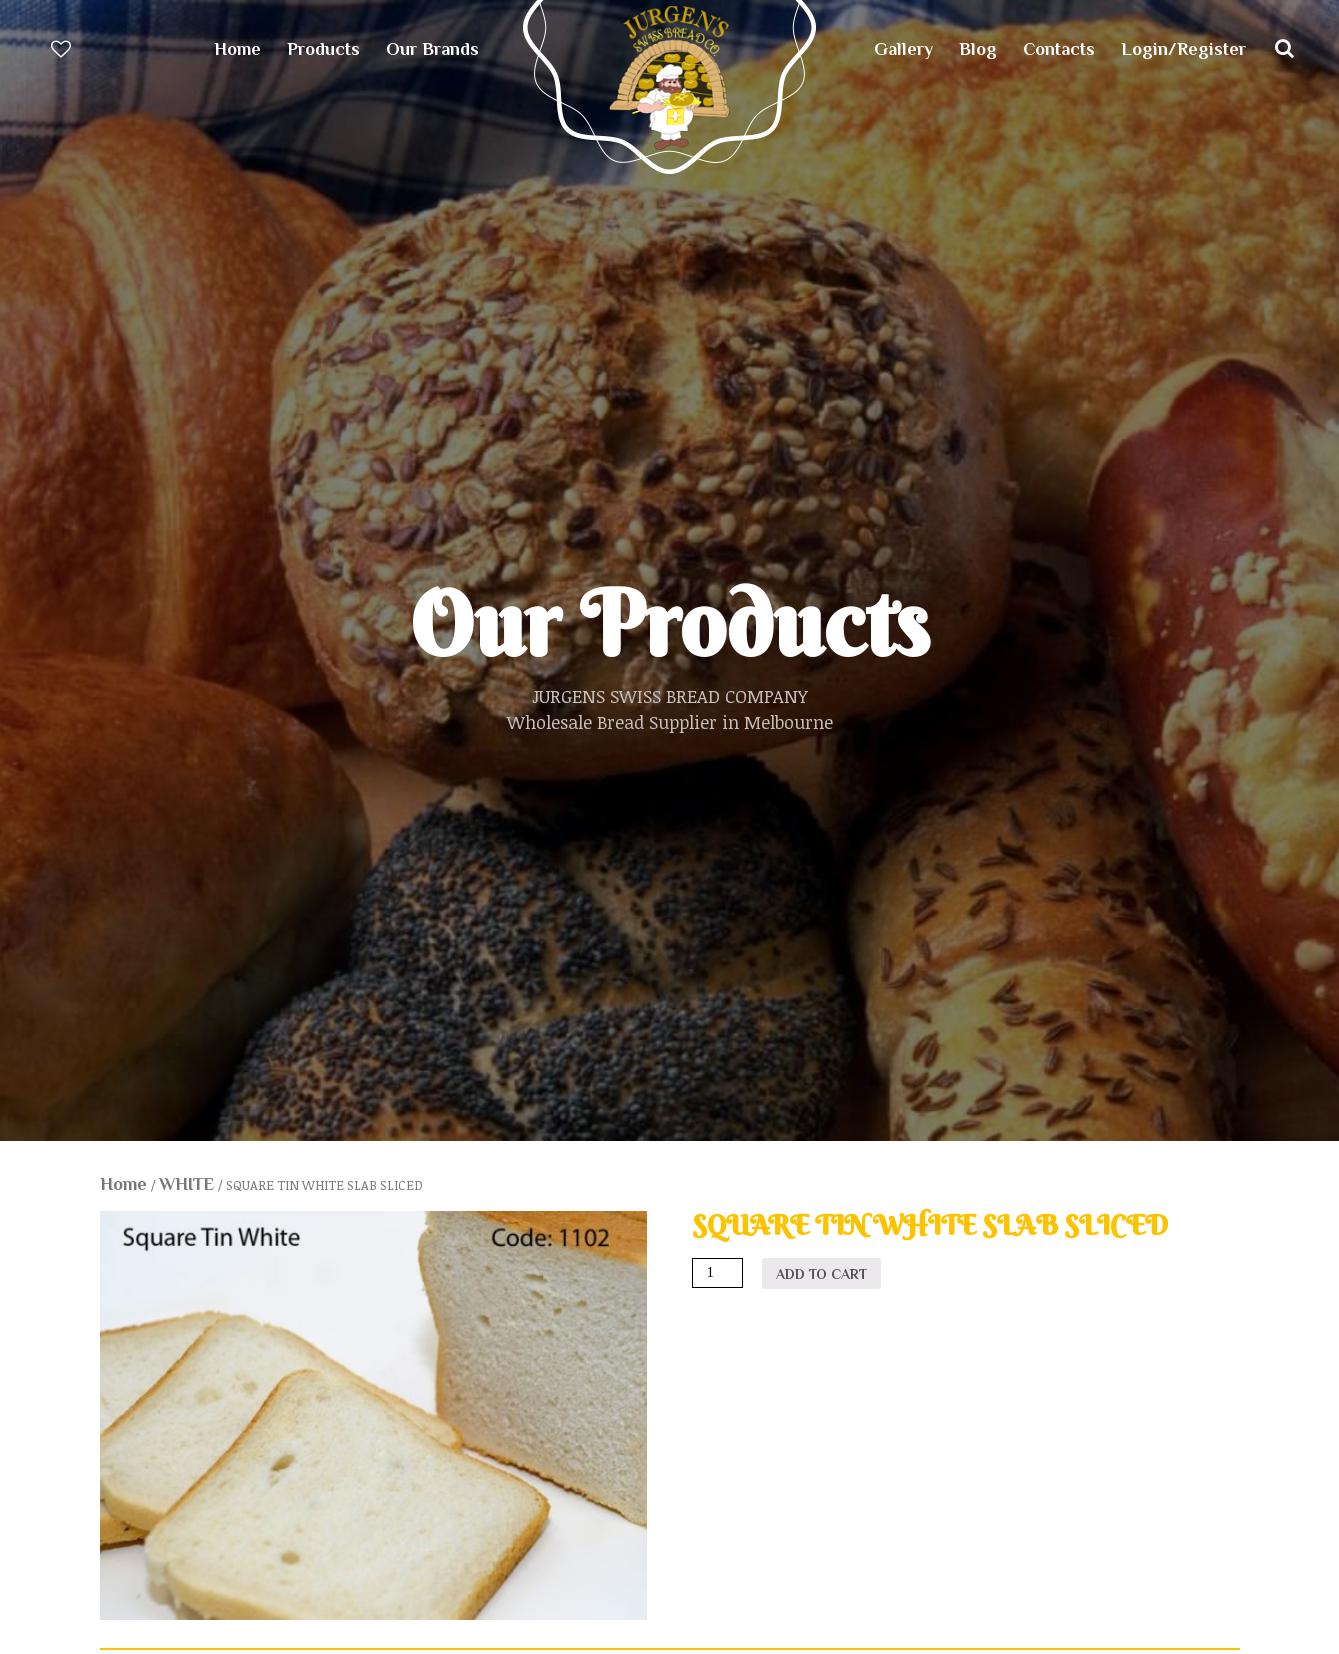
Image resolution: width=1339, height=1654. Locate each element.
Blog (978, 49)
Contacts (1059, 49)
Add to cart (821, 1274)
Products (323, 49)
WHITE (186, 1184)
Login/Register (1183, 49)
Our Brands (432, 49)
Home (237, 49)
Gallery (903, 49)
